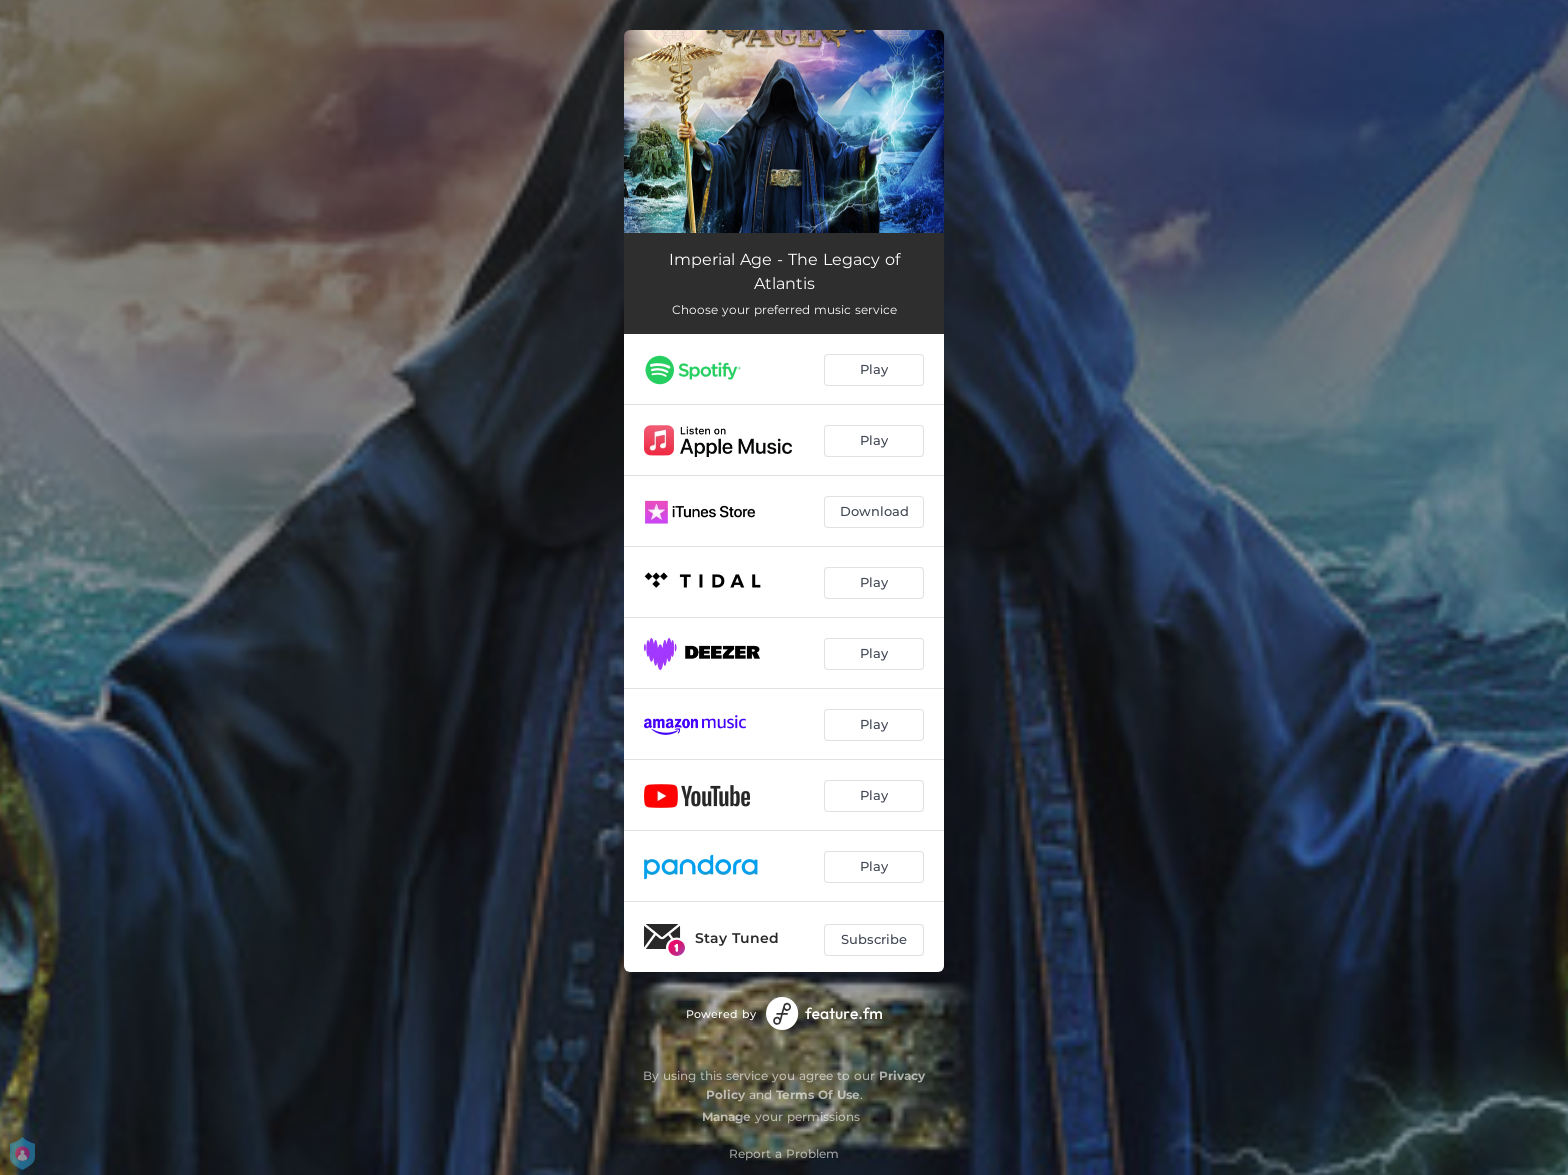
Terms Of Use (818, 1094)
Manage (726, 1116)
